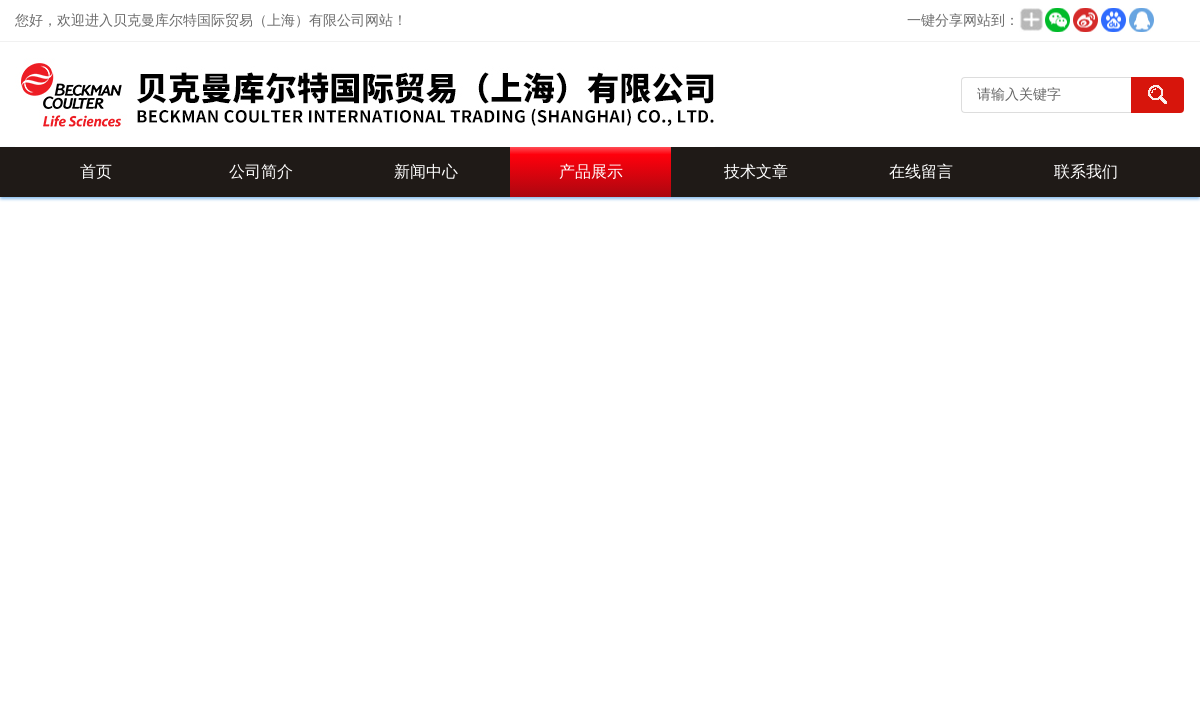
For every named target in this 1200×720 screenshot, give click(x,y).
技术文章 (756, 171)
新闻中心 (426, 171)
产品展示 (591, 171)
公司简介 (261, 171)
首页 (96, 171)
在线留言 (921, 171)
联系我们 (1086, 171)
